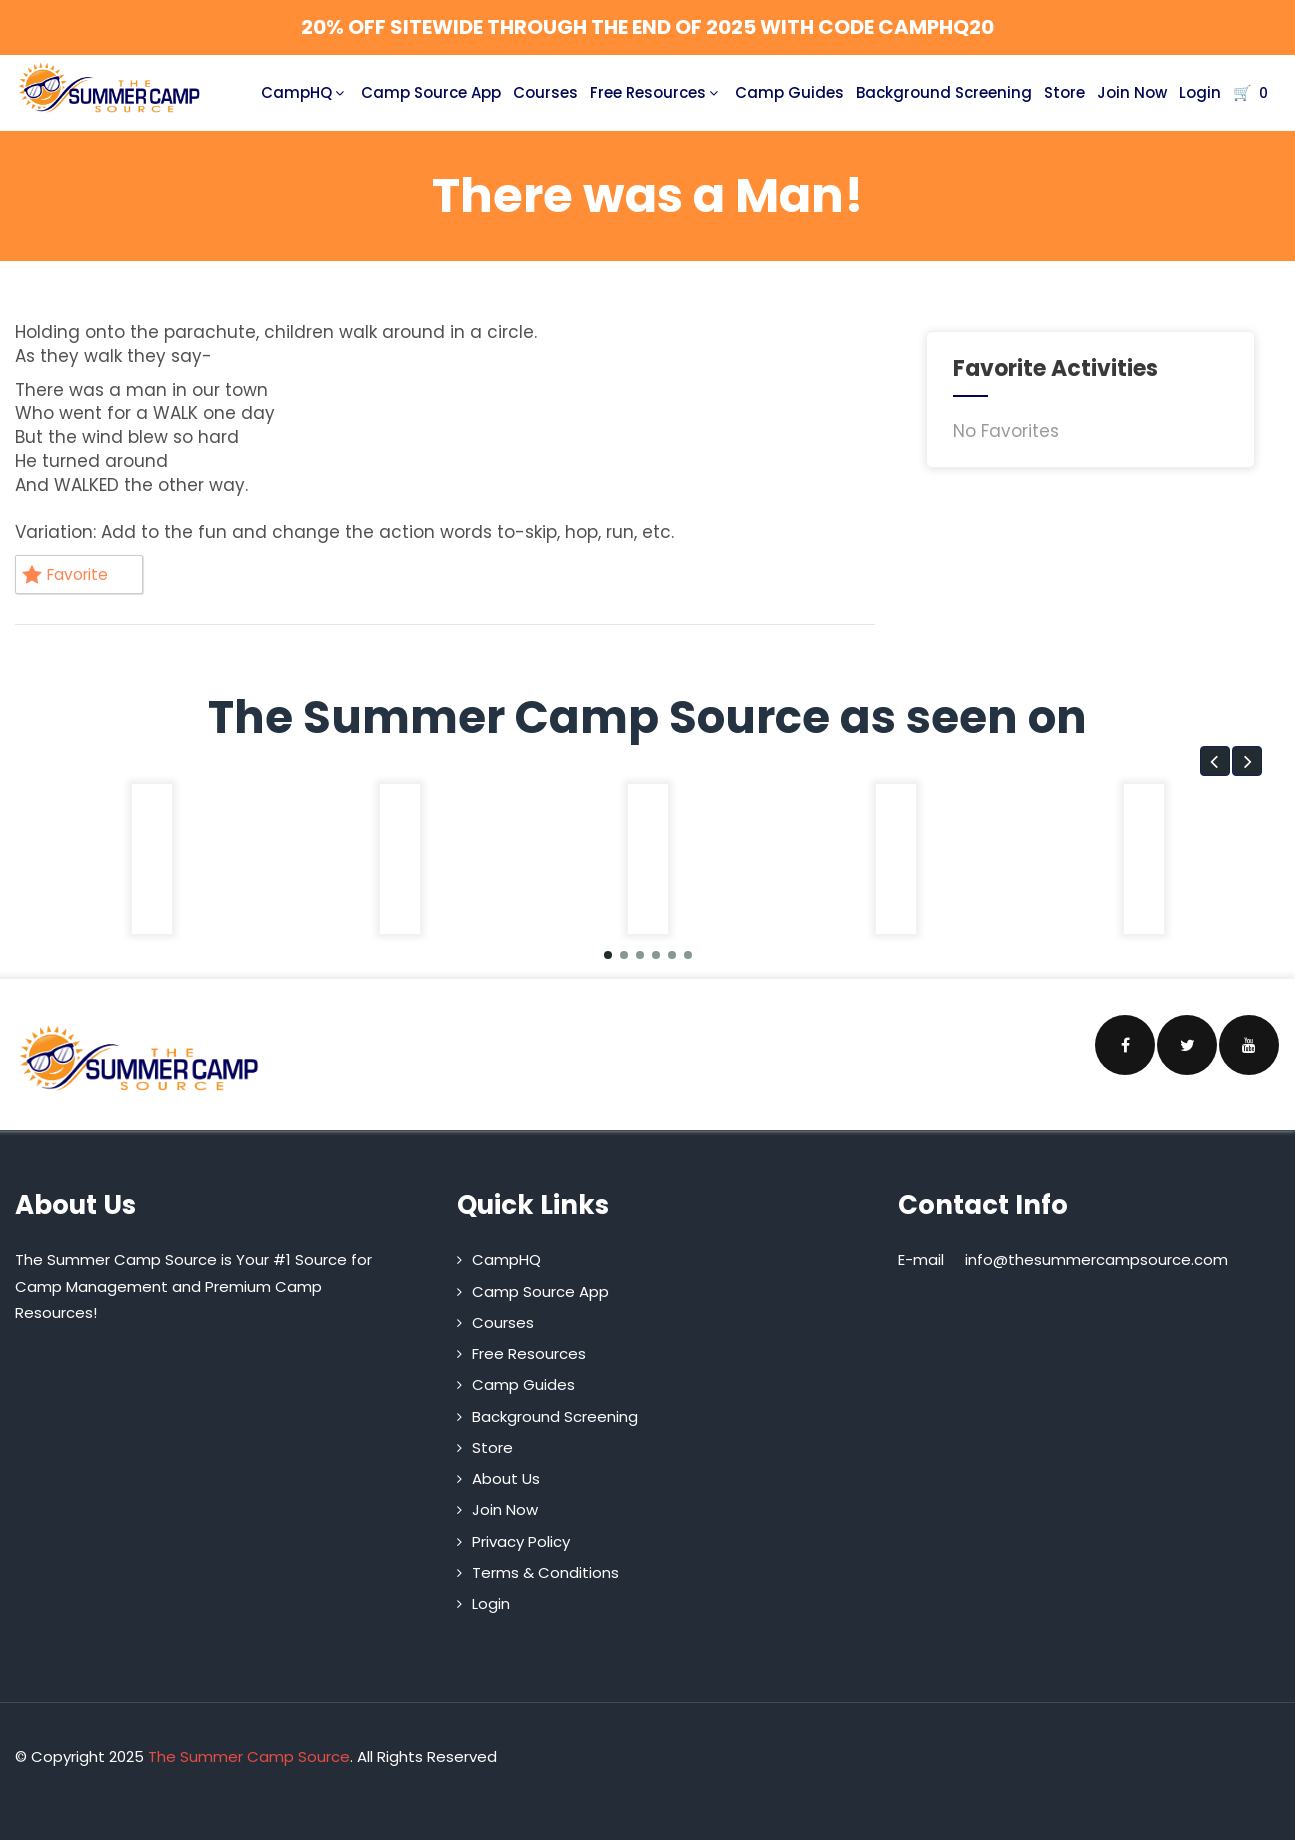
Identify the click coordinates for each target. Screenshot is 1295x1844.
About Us (506, 1482)
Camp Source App (431, 92)
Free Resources (656, 92)
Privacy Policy (521, 1545)
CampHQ (305, 92)
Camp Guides (789, 92)
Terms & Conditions (545, 1576)
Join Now (1132, 92)
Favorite (71, 576)
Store (1064, 92)
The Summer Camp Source (249, 1760)
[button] (1215, 765)
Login (1200, 92)
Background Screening (944, 92)
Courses (545, 92)
